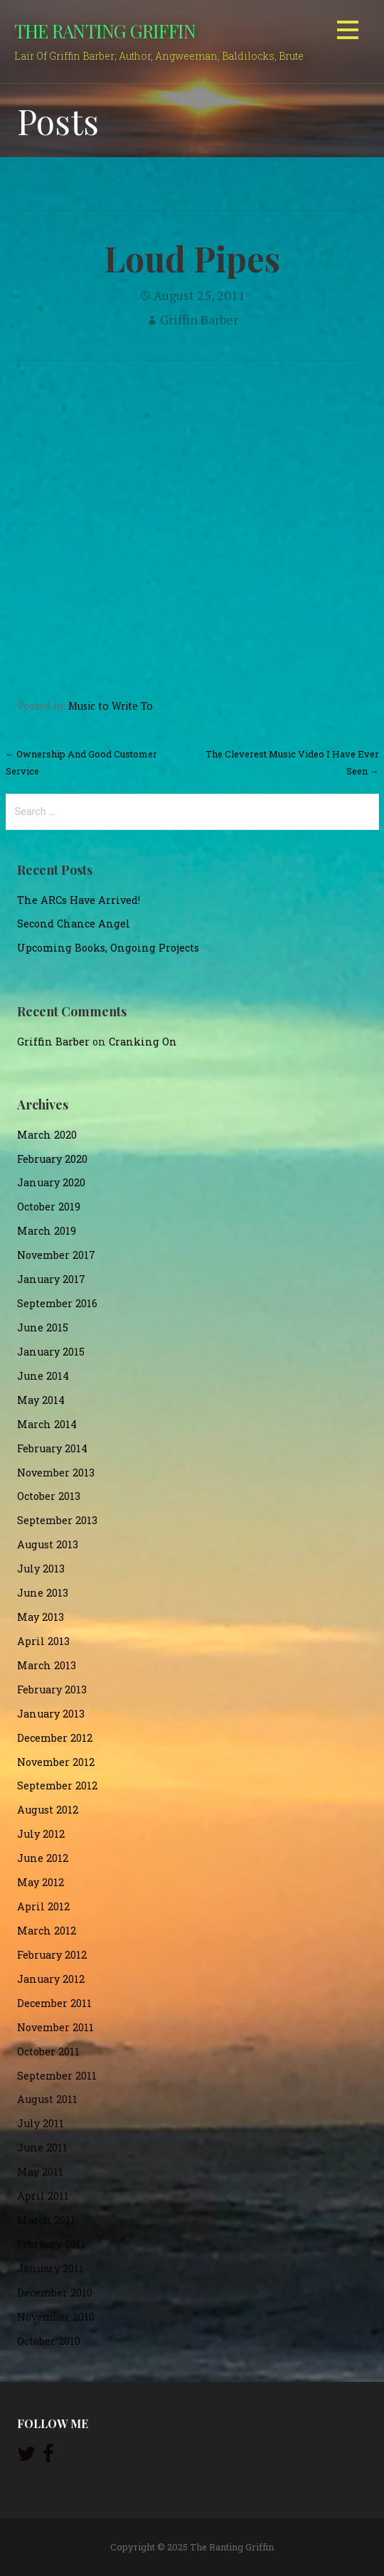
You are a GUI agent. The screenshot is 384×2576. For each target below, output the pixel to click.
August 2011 (47, 2099)
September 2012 (57, 1785)
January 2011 (50, 2268)
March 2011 (46, 2220)
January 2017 (51, 1279)
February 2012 (52, 1955)
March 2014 (47, 1424)
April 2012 (43, 1906)
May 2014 (41, 1400)
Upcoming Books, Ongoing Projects (108, 947)
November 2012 (56, 1762)
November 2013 (56, 1472)
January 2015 (51, 1351)
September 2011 (57, 2075)
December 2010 (54, 2292)
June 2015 (42, 1327)
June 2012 (42, 1858)
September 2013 (57, 1520)
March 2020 (47, 1134)
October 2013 (48, 1496)
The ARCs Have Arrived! (78, 900)
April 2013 (43, 1641)
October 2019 (48, 1206)
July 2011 (40, 2123)
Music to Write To (110, 706)
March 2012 (46, 1930)
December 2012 (54, 1738)
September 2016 (57, 1303)
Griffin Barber (199, 319)
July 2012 (41, 1834)
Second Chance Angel (73, 923)
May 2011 (40, 2171)
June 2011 (42, 2147)
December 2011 (54, 2003)
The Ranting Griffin (105, 30)
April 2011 (43, 2196)
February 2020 (52, 1159)
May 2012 (40, 1882)
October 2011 (48, 2051)
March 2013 (46, 1665)
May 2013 (40, 1617)
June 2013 (42, 1593)
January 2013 (51, 1713)
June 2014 (43, 1376)
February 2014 (52, 1448)
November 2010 (56, 2317)
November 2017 (56, 1255)
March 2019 (46, 1231)
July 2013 (41, 1568)
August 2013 (47, 1544)
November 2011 (55, 2027)
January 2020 (51, 1182)
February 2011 (51, 2244)
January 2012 (51, 1979)
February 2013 (52, 1689)
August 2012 (47, 1809)
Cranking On (143, 1041)
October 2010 (48, 2341)
